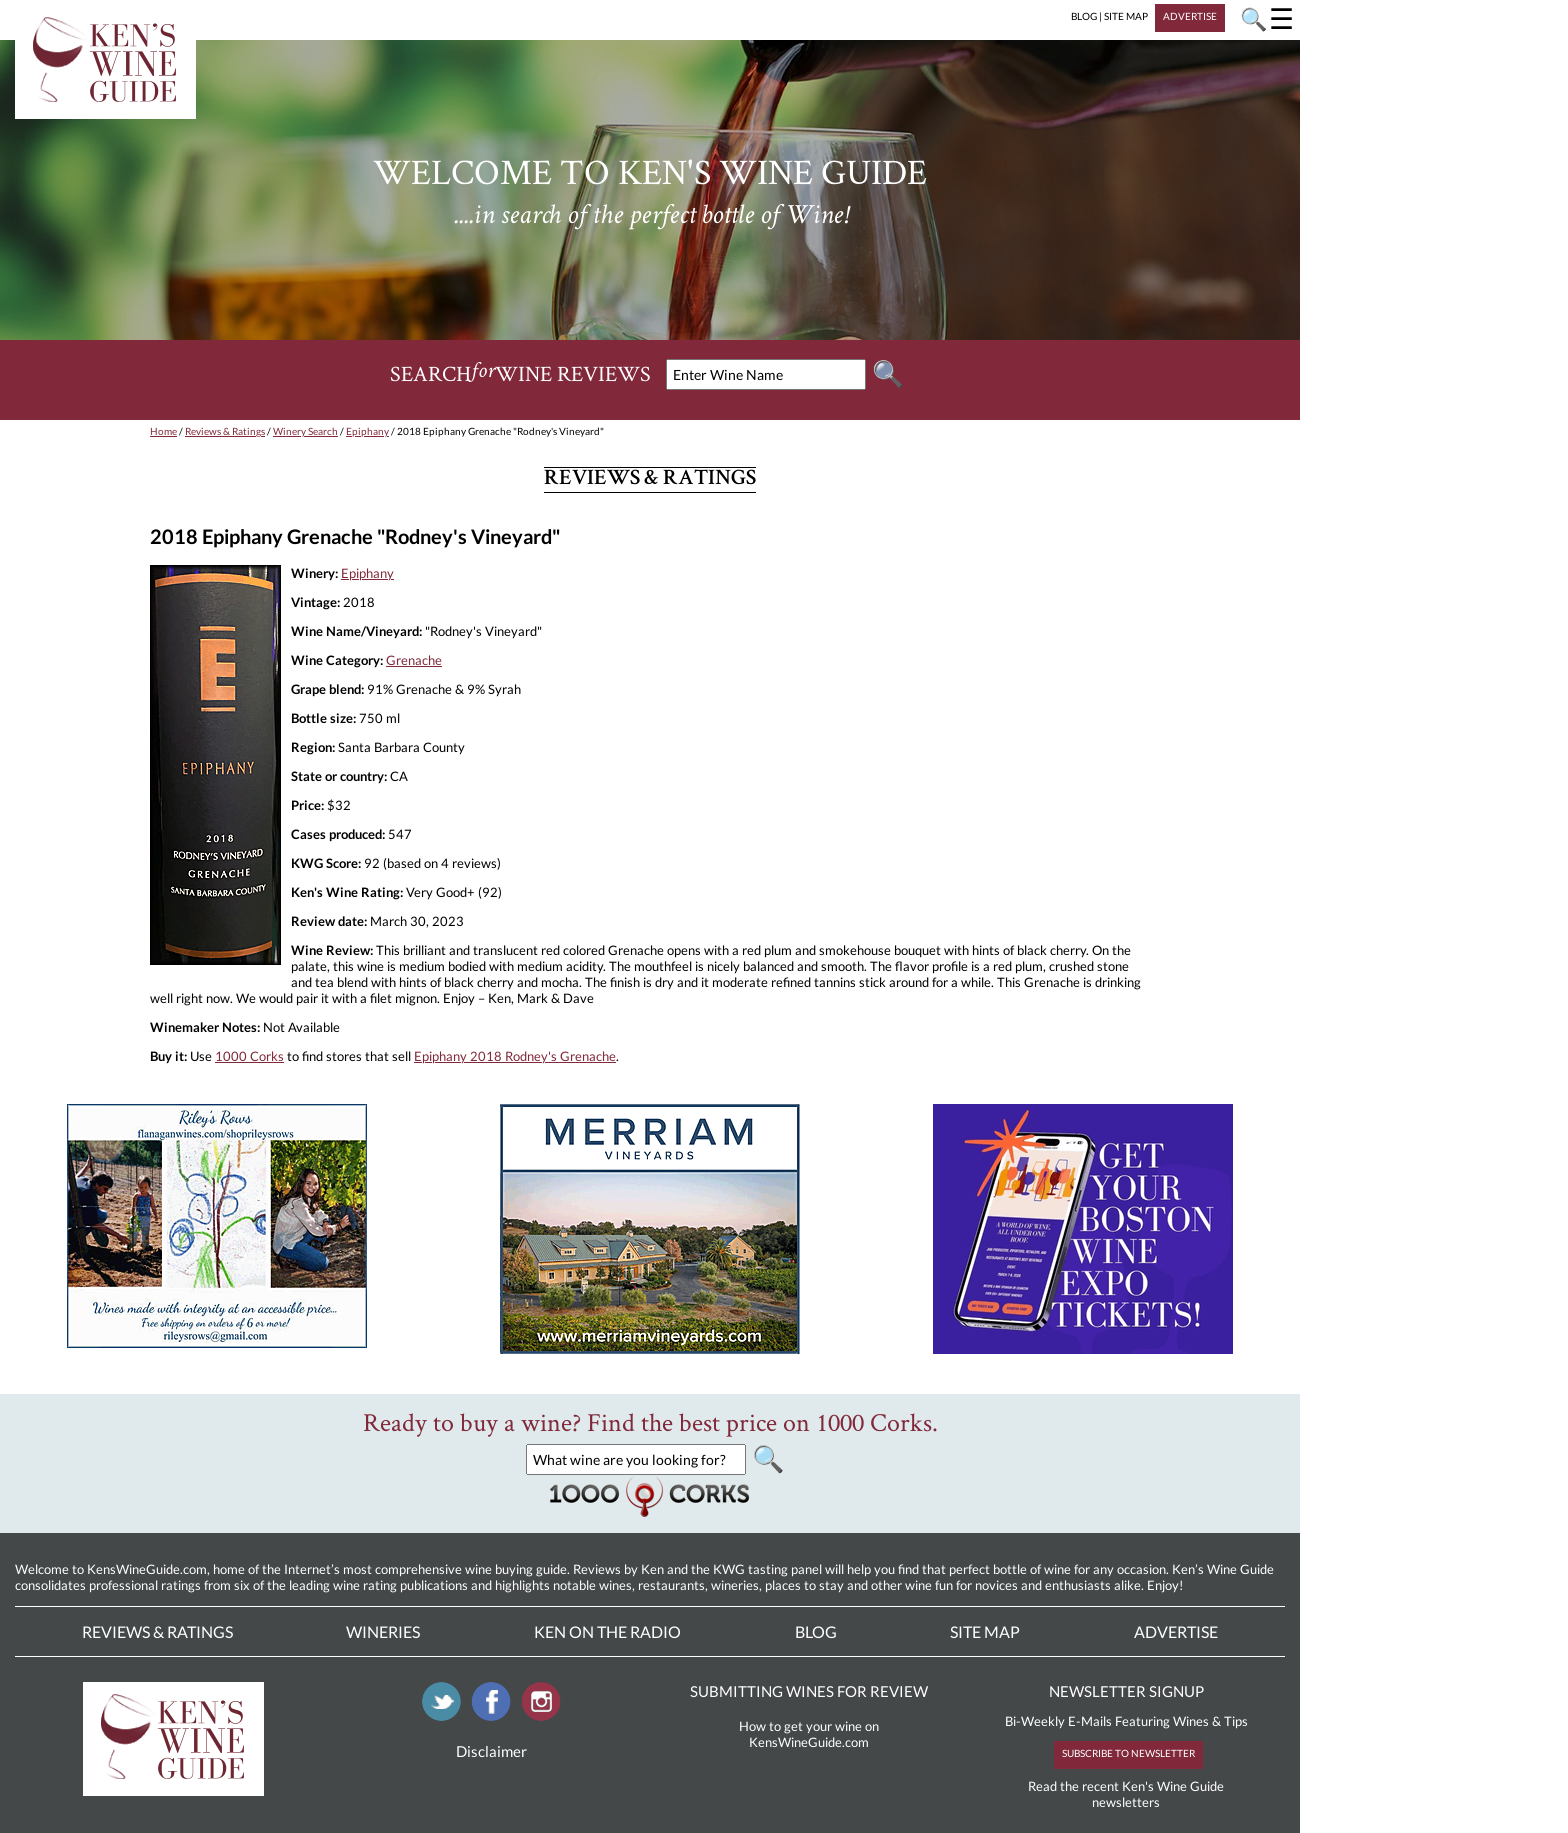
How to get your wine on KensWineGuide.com (809, 1734)
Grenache (414, 660)
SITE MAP (1126, 16)
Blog (816, 1631)
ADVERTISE (1190, 16)
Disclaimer (491, 1751)
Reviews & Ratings (225, 431)
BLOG (1084, 16)
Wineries (383, 1631)
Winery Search (305, 431)
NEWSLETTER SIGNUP (1126, 1691)
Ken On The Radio (607, 1631)
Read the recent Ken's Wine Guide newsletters (1126, 1794)
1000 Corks (249, 1056)
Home (163, 431)
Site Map (985, 1631)
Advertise (1176, 1631)
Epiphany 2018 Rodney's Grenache (515, 1056)
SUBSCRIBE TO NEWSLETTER (1128, 1753)
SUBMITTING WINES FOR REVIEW (809, 1691)
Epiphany (367, 431)
